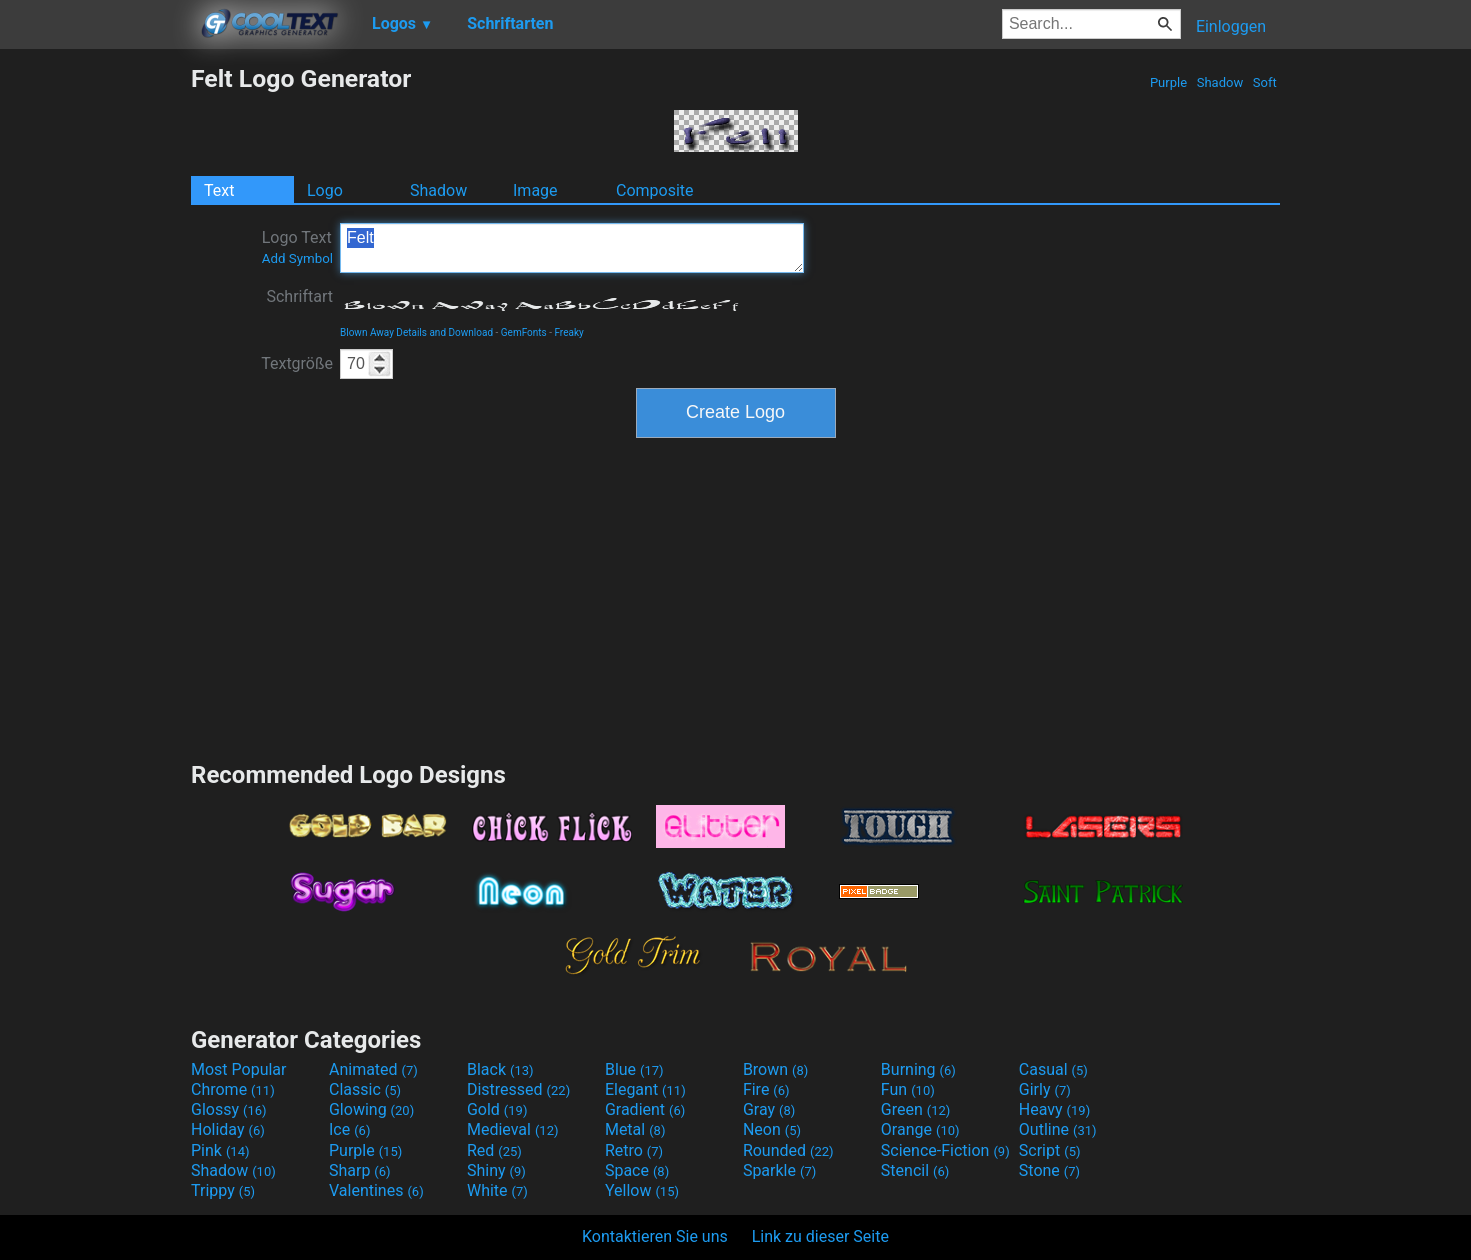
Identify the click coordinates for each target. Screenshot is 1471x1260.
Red (494, 1150)
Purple (1169, 82)
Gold (497, 1109)
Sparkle (779, 1170)
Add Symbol (297, 258)
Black (500, 1069)
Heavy (1054, 1109)
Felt (572, 248)
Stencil (915, 1170)
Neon (772, 1129)
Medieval (513, 1129)
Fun (908, 1089)
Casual (1053, 1069)
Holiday (228, 1129)
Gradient (645, 1109)
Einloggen (1231, 26)
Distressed (518, 1089)
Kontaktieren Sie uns (655, 1236)
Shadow (1219, 82)
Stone (1049, 1170)
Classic (365, 1089)
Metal (635, 1129)
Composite (655, 190)
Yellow (642, 1190)
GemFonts (524, 332)
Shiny (496, 1170)
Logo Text (297, 247)
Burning (918, 1069)
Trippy (223, 1190)
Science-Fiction (945, 1150)
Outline (1058, 1129)
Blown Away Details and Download (416, 332)
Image (535, 190)
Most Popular (239, 1069)
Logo (325, 190)
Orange (920, 1129)
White (497, 1190)
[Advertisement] (95, 364)
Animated (373, 1069)
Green (916, 1109)
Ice (349, 1129)
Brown (775, 1069)
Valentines (376, 1190)
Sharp (360, 1170)
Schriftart (299, 296)
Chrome (233, 1089)
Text (219, 190)
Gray (769, 1109)
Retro (634, 1150)
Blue (634, 1069)
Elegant (645, 1089)
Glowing (371, 1109)
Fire (766, 1089)
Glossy (229, 1109)
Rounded (788, 1150)
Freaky (568, 332)
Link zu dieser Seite (820, 1236)
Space (637, 1170)
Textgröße (297, 363)
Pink (220, 1150)
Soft (1265, 82)
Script (1050, 1150)
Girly (1045, 1089)
